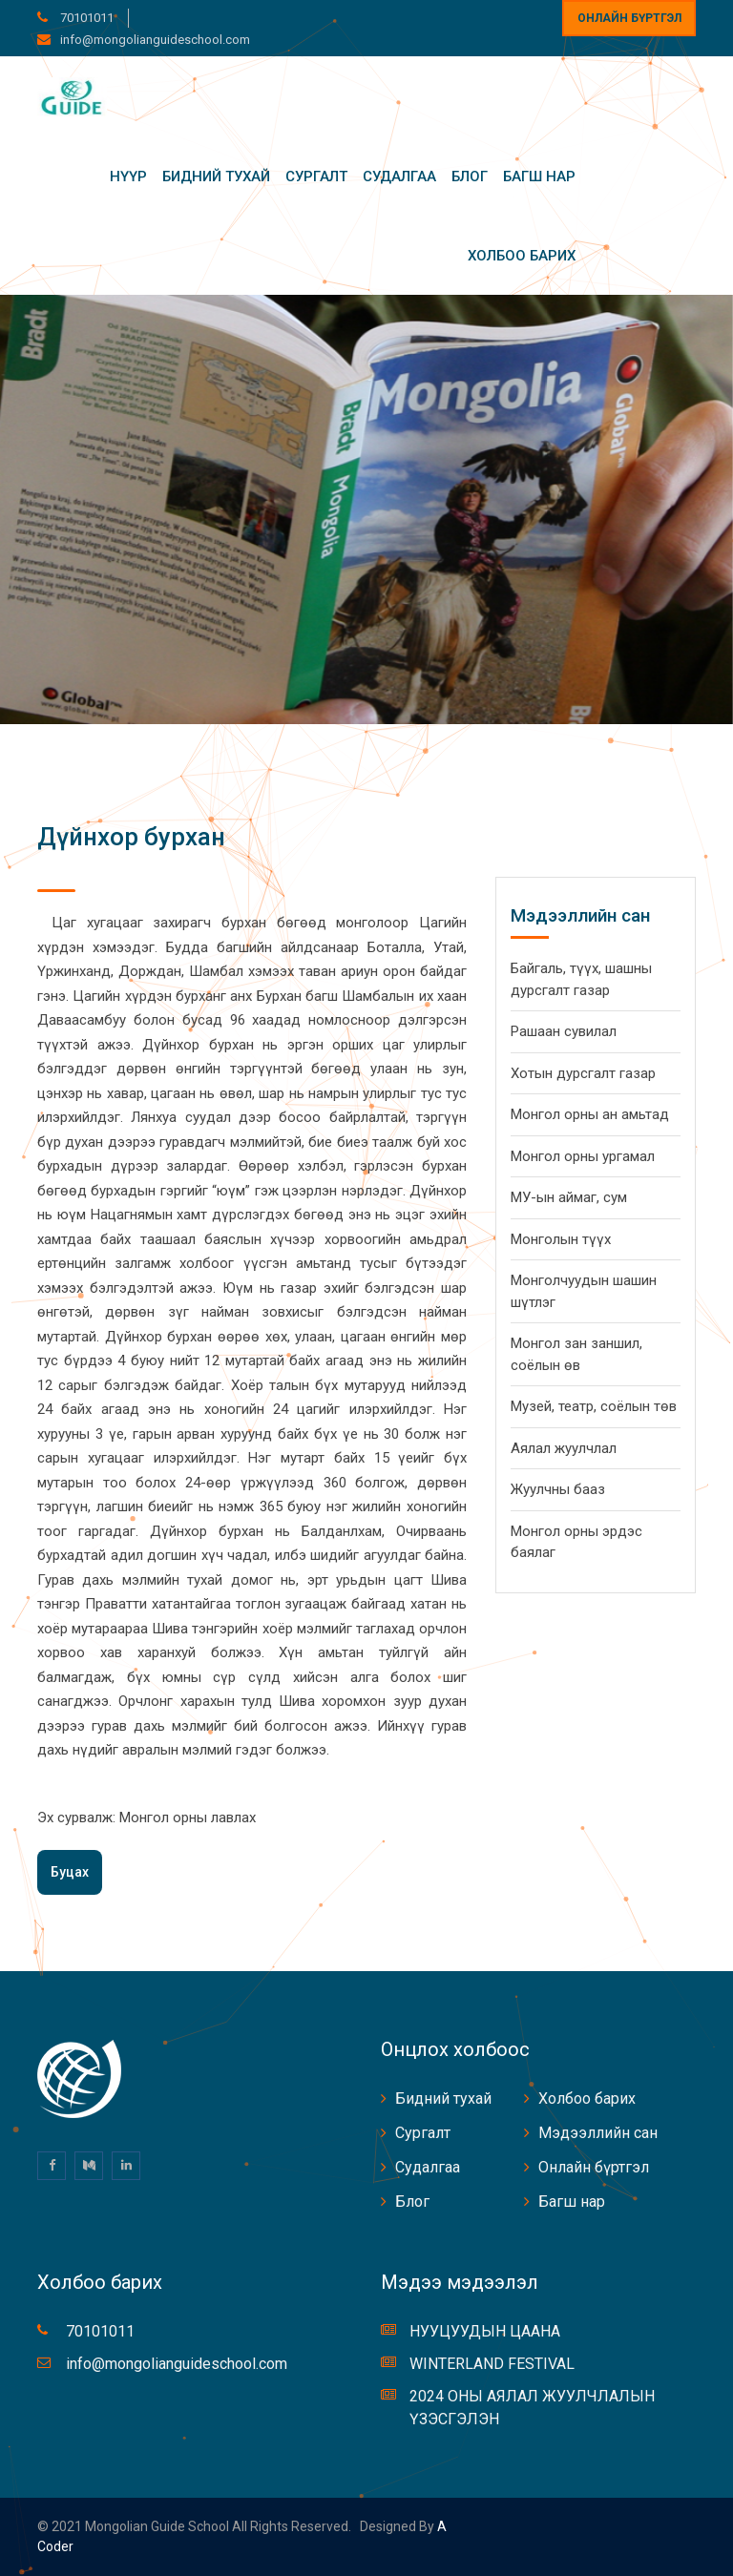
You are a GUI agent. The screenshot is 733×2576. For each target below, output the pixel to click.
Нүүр (128, 176)
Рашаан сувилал (564, 1031)
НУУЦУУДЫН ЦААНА (484, 2331)
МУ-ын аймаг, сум (569, 1197)
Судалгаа (399, 176)
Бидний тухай (216, 176)
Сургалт (316, 176)
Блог (469, 176)
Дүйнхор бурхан (131, 836)
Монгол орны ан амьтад (590, 1114)
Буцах (70, 1872)
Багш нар (539, 176)
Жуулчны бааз (558, 1489)
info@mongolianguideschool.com (155, 39)
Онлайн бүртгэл (629, 18)
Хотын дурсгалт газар (583, 1073)
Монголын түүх (561, 1239)
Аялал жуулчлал (564, 1448)
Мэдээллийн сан (598, 2133)
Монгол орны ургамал (583, 1156)
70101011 (85, 17)
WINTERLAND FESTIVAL (492, 2364)
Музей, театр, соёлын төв (594, 1406)
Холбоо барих (522, 255)
